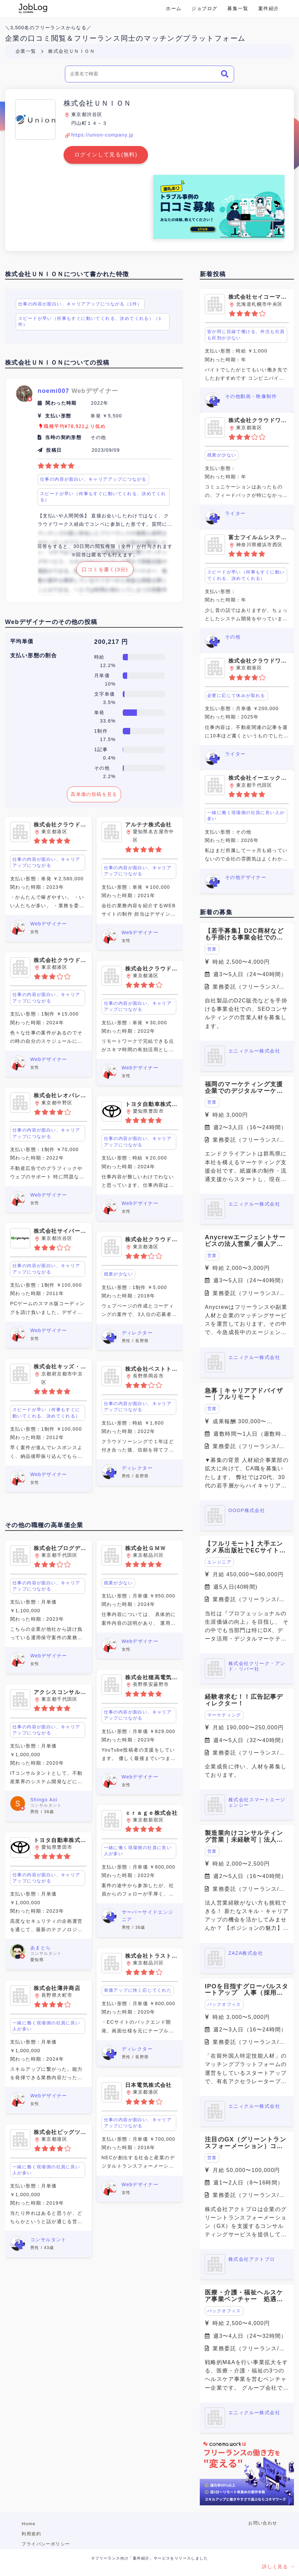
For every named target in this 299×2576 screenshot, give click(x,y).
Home (28, 2523)
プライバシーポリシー (46, 2543)
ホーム (173, 8)
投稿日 (54, 450)
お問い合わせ (262, 2523)
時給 (99, 657)
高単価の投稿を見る (94, 794)
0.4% (109, 758)
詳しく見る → (278, 2566)
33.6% (108, 721)
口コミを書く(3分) (105, 570)
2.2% (109, 776)
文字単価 (104, 694)
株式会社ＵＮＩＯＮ (71, 51)
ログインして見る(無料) (105, 154)
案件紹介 (268, 8)
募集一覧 (237, 8)
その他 (102, 768)
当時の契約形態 (63, 437)
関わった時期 (60, 403)
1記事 (101, 749)
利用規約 (31, 2533)
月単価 (102, 675)
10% (110, 684)
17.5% (108, 739)
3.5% (109, 702)
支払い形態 (58, 415)
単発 (99, 712)
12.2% (108, 665)
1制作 (101, 731)
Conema (33, 8)
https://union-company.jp (102, 135)
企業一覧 (25, 51)
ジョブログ (204, 8)
